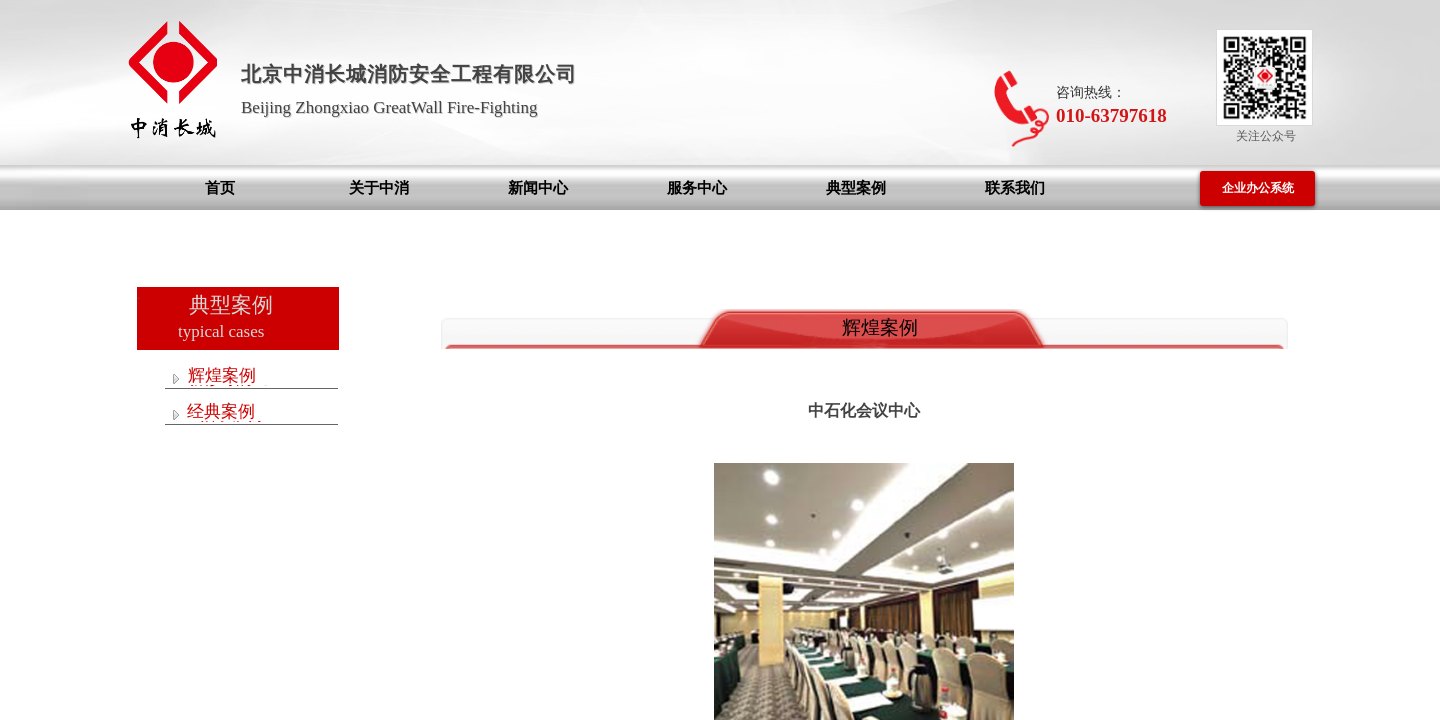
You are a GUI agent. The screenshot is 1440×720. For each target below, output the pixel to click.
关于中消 (379, 188)
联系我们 (1015, 188)
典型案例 (856, 188)
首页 (220, 188)
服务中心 (697, 188)
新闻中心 (538, 188)
